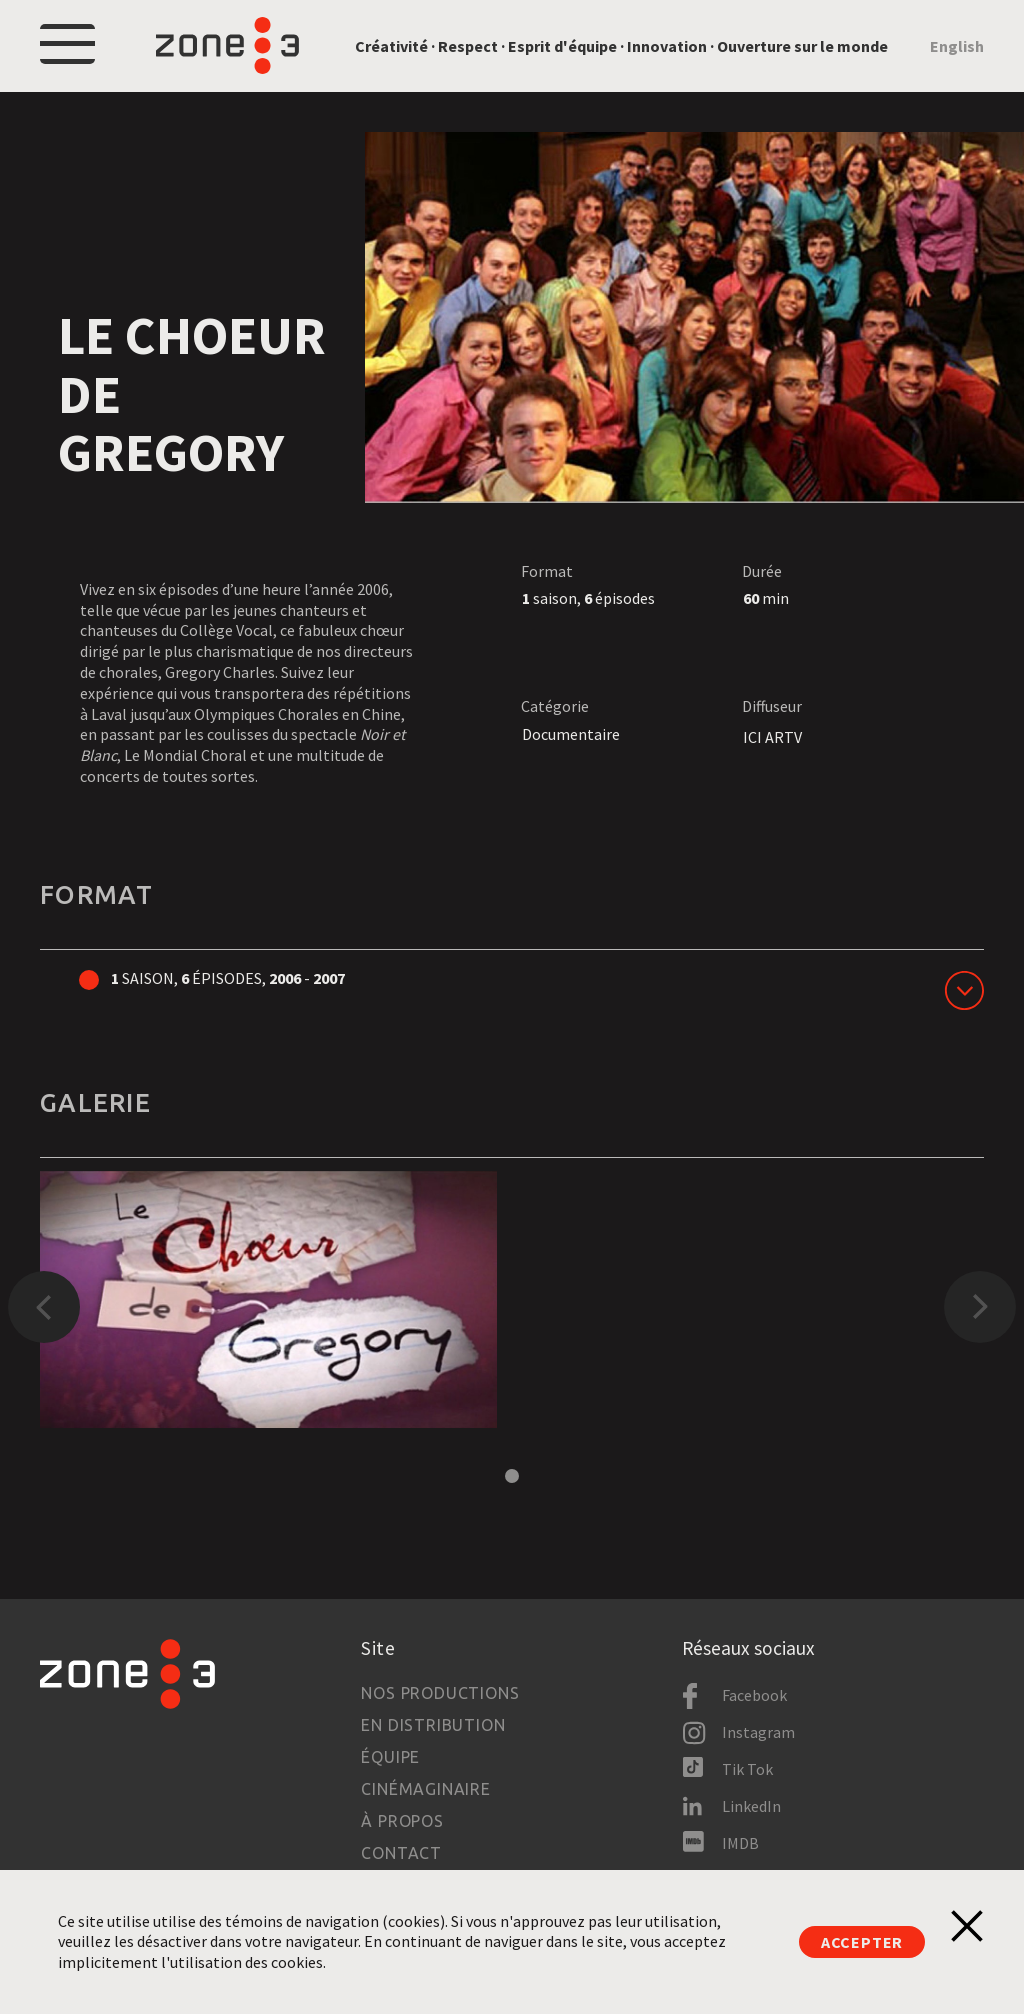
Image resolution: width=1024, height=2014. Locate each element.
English (957, 46)
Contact (401, 1853)
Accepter (862, 1942)
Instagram (758, 1732)
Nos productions (440, 1693)
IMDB (740, 1843)
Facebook (754, 1695)
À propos (402, 1821)
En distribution (433, 1725)
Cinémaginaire (425, 1789)
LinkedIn (751, 1806)
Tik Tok (747, 1769)
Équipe (390, 1757)
